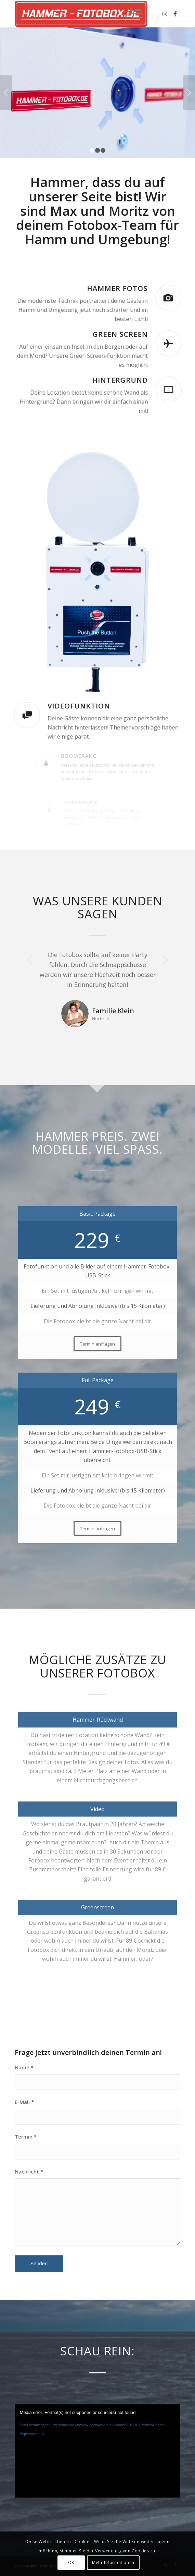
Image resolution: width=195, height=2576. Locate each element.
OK (71, 2562)
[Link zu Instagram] (165, 14)
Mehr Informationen (113, 2562)
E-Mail (24, 2101)
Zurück (6, 92)
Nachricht (29, 2171)
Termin (26, 2136)
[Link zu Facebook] (175, 14)
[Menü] (133, 13)
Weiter (189, 92)
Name (24, 2067)
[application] (98, 2451)
